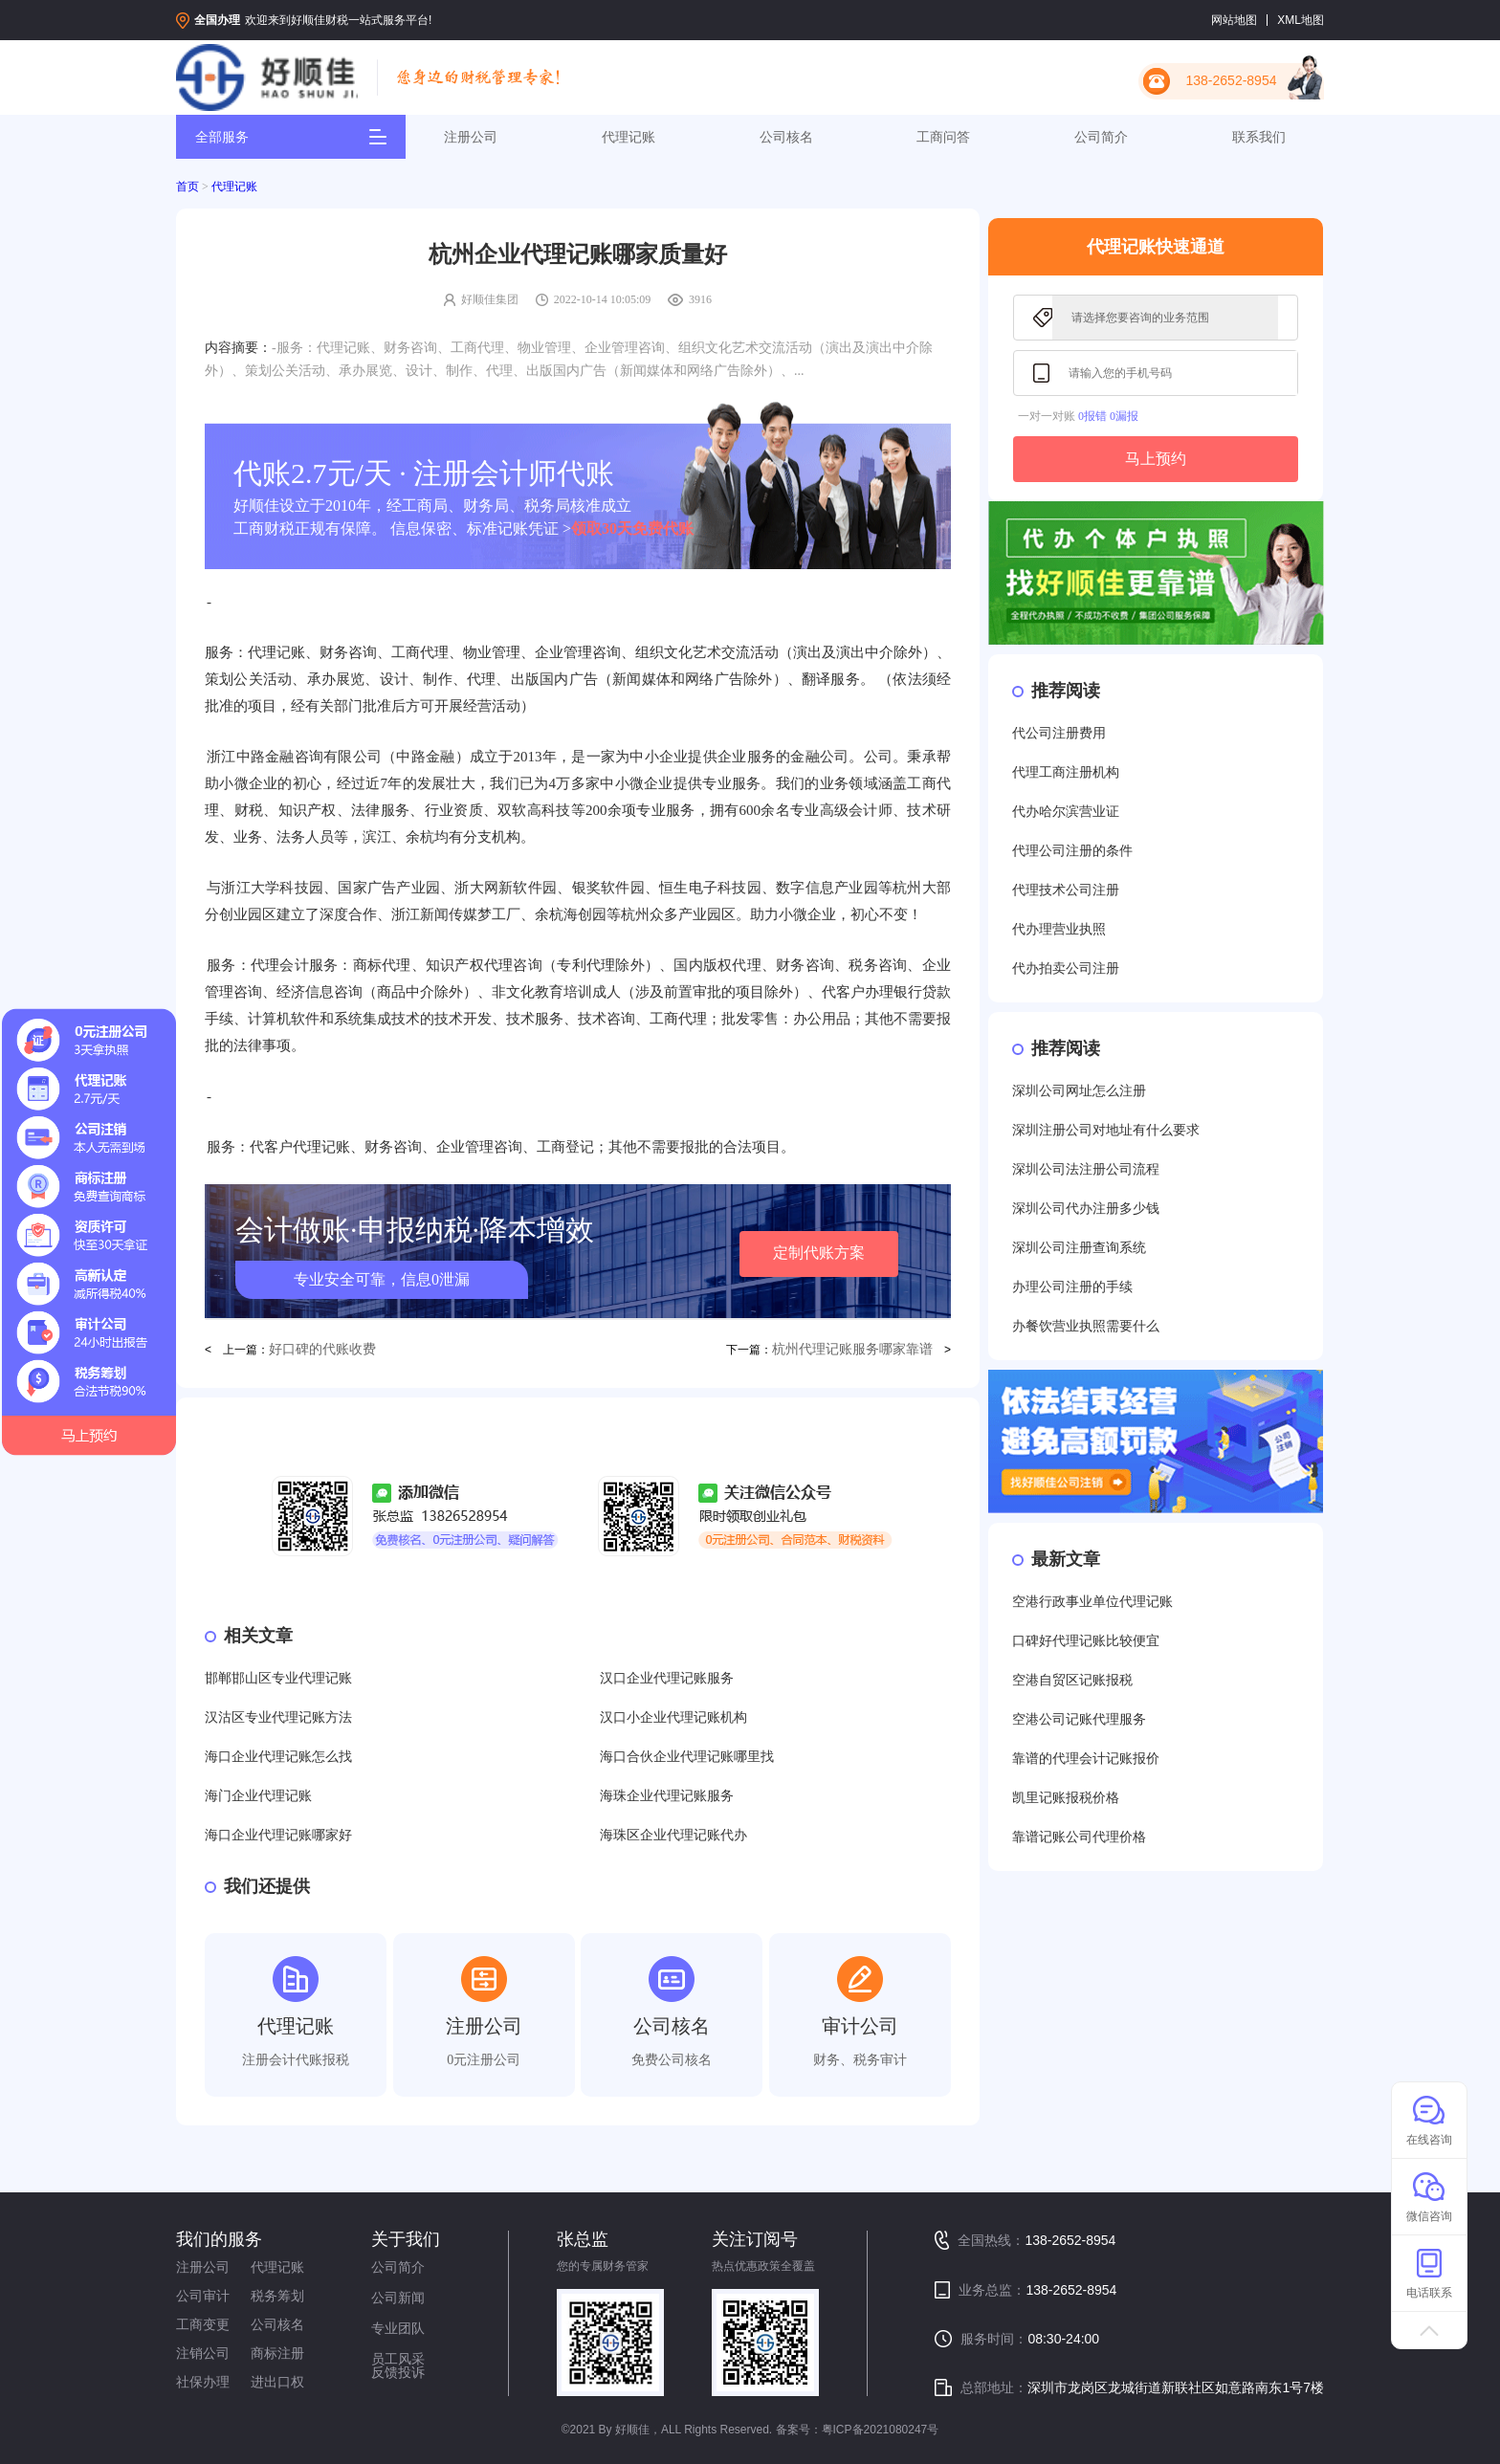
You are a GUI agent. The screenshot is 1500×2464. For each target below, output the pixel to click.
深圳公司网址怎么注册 (1079, 1091)
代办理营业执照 (1059, 929)
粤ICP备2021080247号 (880, 2429)
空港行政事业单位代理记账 (1092, 1602)
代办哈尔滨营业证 (1065, 811)
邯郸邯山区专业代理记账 (278, 1678)
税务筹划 (277, 2295)
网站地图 (1234, 20)
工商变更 (203, 2324)
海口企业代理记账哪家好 (278, 1835)
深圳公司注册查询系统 (1079, 1248)
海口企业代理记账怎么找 (278, 1756)
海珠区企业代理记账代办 (673, 1835)
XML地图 (1300, 20)
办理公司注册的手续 (1072, 1287)
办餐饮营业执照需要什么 (1085, 1326)
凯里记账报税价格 (1065, 1798)
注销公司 (203, 2353)
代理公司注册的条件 (1072, 851)
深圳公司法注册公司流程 (1085, 1169)
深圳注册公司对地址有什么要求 (1106, 1130)
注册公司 (470, 136)
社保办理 (203, 2381)
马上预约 (1155, 459)
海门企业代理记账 (258, 1796)
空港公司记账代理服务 (1079, 1719)
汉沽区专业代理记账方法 (278, 1717)
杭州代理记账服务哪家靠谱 (852, 1349)
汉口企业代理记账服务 (667, 1678)
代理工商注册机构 (1065, 772)
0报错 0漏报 (1108, 416)
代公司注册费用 (1059, 733)
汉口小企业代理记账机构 (673, 1717)
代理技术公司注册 (1065, 890)
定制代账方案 (819, 1252)
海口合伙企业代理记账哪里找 (687, 1756)
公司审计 (203, 2295)
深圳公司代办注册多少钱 (1085, 1208)
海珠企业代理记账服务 (667, 1796)
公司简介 (1101, 136)
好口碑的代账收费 (322, 1349)
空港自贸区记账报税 (1072, 1680)
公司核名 (786, 136)
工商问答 (943, 136)
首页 (187, 186)
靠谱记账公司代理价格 (1079, 1837)
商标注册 (277, 2353)
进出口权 (277, 2381)
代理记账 (628, 136)
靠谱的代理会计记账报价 (1085, 1758)
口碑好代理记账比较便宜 (1085, 1641)
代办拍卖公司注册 (1065, 968)
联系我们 (1259, 136)
